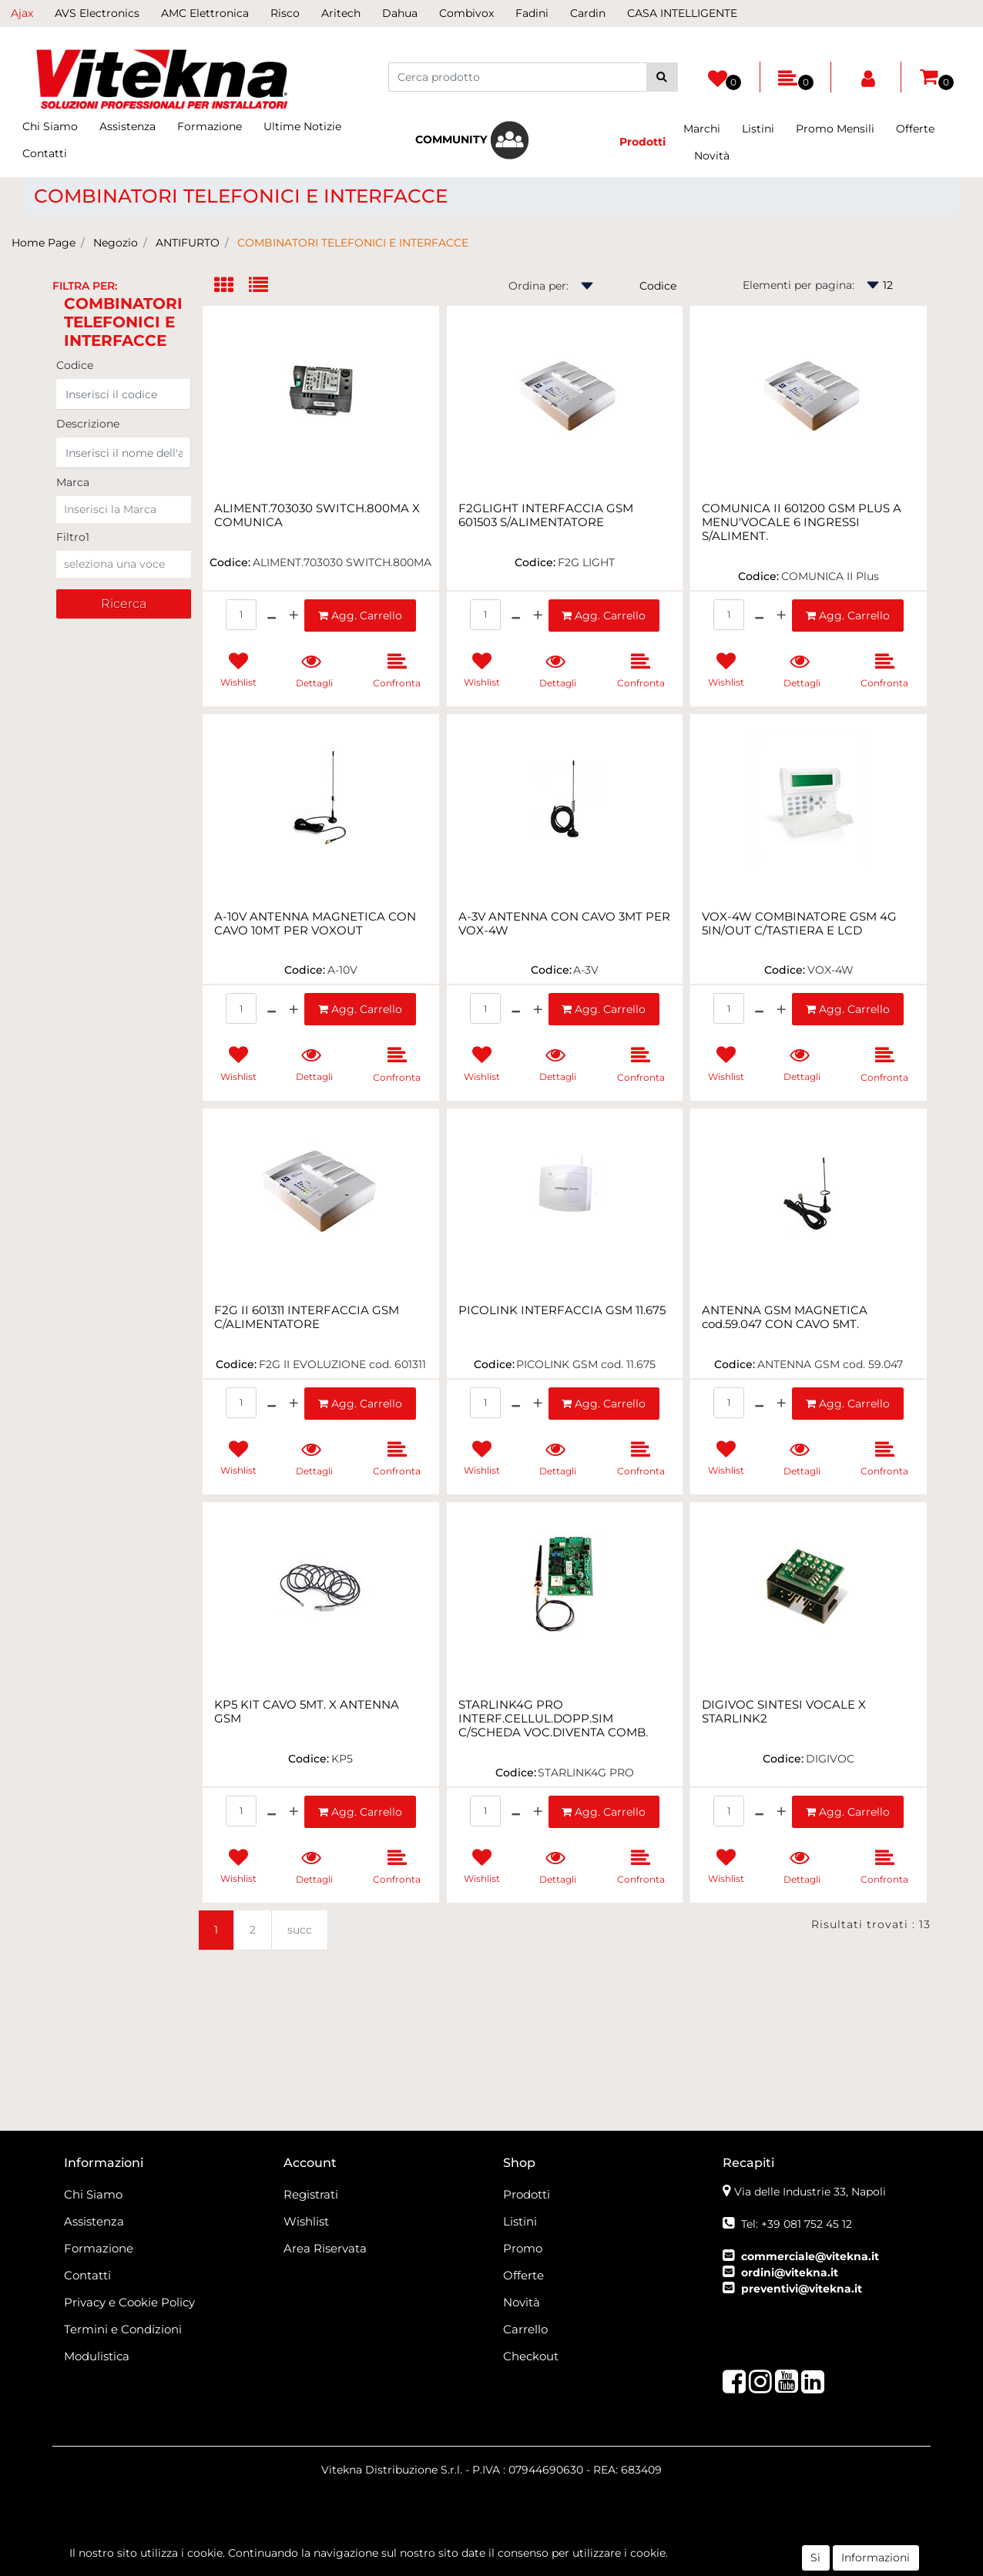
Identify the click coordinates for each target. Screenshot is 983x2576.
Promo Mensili (835, 129)
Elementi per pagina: (798, 285)
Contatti (44, 153)
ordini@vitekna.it (789, 2272)
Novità (712, 156)
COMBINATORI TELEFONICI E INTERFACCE (352, 243)
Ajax (22, 13)
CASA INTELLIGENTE (682, 13)
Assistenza (127, 126)
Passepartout (577, 2557)
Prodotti (526, 2194)
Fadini (532, 13)
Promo (522, 2248)
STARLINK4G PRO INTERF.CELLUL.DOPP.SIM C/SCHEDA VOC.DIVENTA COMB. (553, 1718)
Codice (74, 365)
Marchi (701, 129)
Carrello (525, 2329)
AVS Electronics (97, 13)
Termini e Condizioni (123, 2329)
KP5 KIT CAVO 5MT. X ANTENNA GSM (306, 1712)
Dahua (400, 13)
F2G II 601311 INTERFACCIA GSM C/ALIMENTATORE (306, 1317)
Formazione (209, 126)
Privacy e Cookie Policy (129, 2302)
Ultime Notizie (302, 126)
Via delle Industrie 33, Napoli (810, 2192)
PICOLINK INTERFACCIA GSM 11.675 (562, 1310)
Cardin (588, 13)
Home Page (43, 243)
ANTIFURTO (188, 243)
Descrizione (87, 424)
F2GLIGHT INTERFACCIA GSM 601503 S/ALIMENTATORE (545, 515)
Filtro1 (72, 537)
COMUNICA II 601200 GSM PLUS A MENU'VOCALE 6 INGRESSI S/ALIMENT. (801, 522)
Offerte (915, 129)
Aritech (341, 13)
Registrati (310, 2194)
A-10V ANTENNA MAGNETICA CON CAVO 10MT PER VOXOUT (315, 923)
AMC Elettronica (205, 13)
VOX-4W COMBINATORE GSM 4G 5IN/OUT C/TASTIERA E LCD (799, 923)
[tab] (231, 286)
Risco (285, 13)
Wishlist (306, 2221)
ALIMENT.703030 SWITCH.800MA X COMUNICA (317, 515)
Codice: (230, 562)
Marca (72, 482)
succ (299, 1930)
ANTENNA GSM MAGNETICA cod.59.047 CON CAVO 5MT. (784, 1317)
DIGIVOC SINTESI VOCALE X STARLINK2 (784, 1712)
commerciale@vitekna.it (810, 2256)
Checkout (531, 2356)
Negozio (115, 243)
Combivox (466, 13)
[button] (662, 77)
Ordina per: (538, 286)
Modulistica (96, 2356)
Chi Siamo (50, 126)
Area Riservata (325, 2248)
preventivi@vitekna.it (801, 2289)
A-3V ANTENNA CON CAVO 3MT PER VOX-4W (564, 923)
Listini (758, 129)
